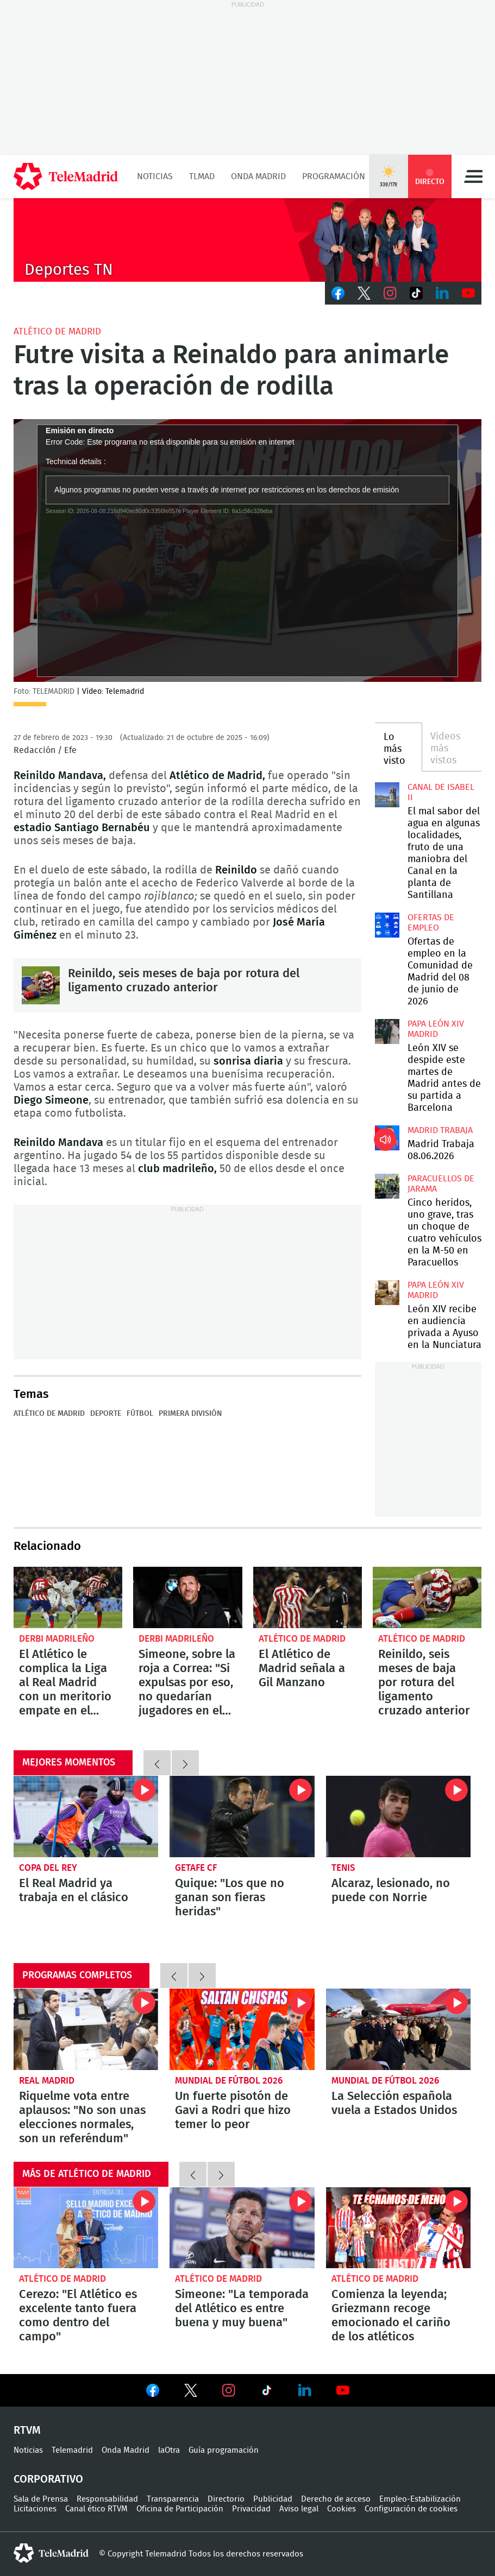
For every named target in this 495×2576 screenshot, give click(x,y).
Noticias (155, 176)
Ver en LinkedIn (305, 2390)
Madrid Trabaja (440, 1130)
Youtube (468, 293)
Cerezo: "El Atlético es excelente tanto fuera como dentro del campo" (86, 2228)
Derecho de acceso (336, 2499)
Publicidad (272, 2499)
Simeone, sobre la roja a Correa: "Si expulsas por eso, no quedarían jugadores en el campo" (187, 1597)
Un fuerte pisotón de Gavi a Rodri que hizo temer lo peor (242, 2029)
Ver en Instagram (229, 2390)
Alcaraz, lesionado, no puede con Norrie (398, 1816)
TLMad (202, 176)
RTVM (27, 2430)
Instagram (390, 293)
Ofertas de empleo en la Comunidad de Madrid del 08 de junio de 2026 (387, 925)
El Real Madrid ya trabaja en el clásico (86, 1816)
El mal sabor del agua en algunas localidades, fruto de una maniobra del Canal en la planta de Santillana (387, 794)
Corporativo (48, 2479)
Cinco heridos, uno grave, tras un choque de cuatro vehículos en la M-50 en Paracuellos (387, 1186)
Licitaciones (35, 2509)
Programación (333, 176)
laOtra (169, 2450)
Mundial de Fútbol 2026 (229, 2080)
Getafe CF (196, 1867)
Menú (473, 176)
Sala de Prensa (41, 2499)
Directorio (226, 2499)
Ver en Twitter (191, 2392)
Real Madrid (46, 2080)
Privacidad (251, 2509)
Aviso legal (298, 2509)
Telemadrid (72, 2450)
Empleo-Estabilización (420, 2499)
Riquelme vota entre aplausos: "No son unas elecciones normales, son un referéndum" (86, 2029)
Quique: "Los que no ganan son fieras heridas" (242, 1816)
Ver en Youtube (343, 2390)
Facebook (338, 293)
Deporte (105, 1413)
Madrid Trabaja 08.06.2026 (387, 1137)
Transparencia (173, 2499)
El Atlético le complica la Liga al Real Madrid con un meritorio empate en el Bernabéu (68, 1597)
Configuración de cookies (411, 2509)
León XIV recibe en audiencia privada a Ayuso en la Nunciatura (387, 1292)
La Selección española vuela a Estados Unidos (398, 2029)
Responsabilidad (107, 2499)
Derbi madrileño (57, 1638)
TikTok (416, 293)
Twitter (364, 293)
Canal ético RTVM (96, 2509)
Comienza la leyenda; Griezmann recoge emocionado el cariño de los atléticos (398, 2228)
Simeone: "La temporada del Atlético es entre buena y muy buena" (242, 2228)
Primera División (190, 1413)
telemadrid (51, 2553)
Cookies (341, 2509)
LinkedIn (442, 293)
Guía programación (224, 2450)
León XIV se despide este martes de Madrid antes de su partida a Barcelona (387, 1031)
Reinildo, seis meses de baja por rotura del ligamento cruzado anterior (41, 985)
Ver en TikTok (267, 2392)
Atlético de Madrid (57, 331)
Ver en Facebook (153, 2392)
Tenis (343, 1867)
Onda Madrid (258, 176)
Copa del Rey (48, 1867)
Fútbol (140, 1413)
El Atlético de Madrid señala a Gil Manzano (307, 1597)
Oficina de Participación (179, 2509)
